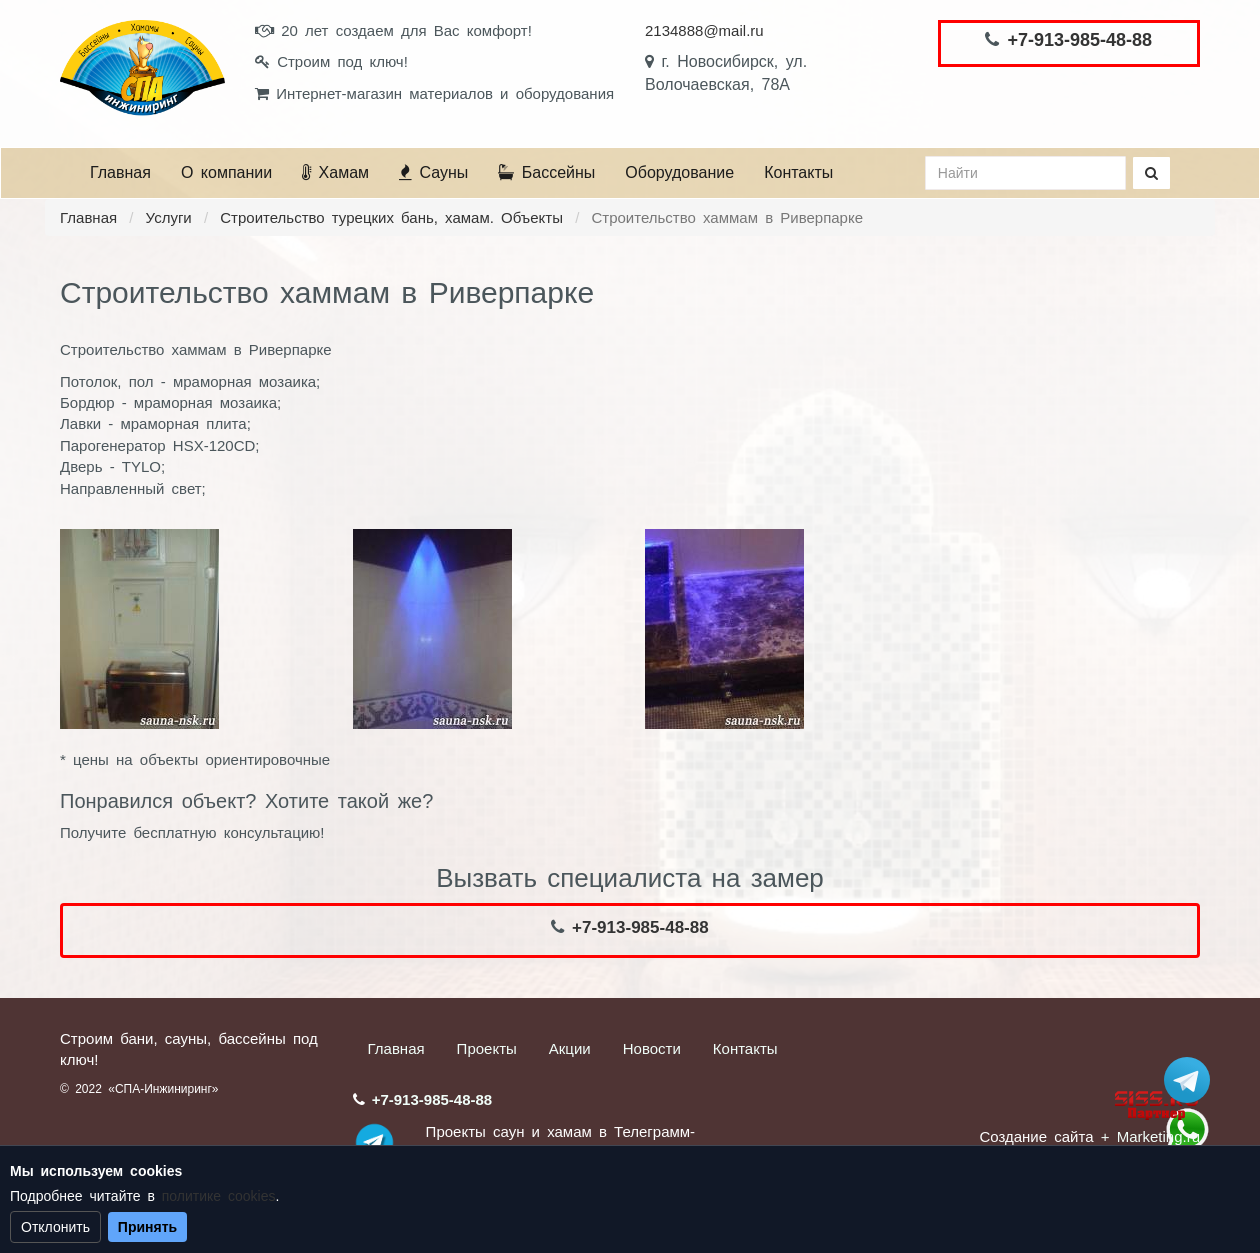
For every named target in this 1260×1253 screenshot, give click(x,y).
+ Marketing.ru (1150, 1136)
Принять (147, 1227)
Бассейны (546, 172)
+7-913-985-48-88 (1079, 40)
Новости (652, 1048)
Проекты (487, 1048)
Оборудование (679, 172)
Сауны (433, 172)
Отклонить (55, 1227)
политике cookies (219, 1196)
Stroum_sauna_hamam (1187, 1080)
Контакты (798, 172)
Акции (570, 1048)
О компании (226, 172)
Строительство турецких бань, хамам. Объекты (391, 217)
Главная (120, 172)
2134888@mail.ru (704, 30)
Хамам (335, 172)
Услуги (169, 217)
